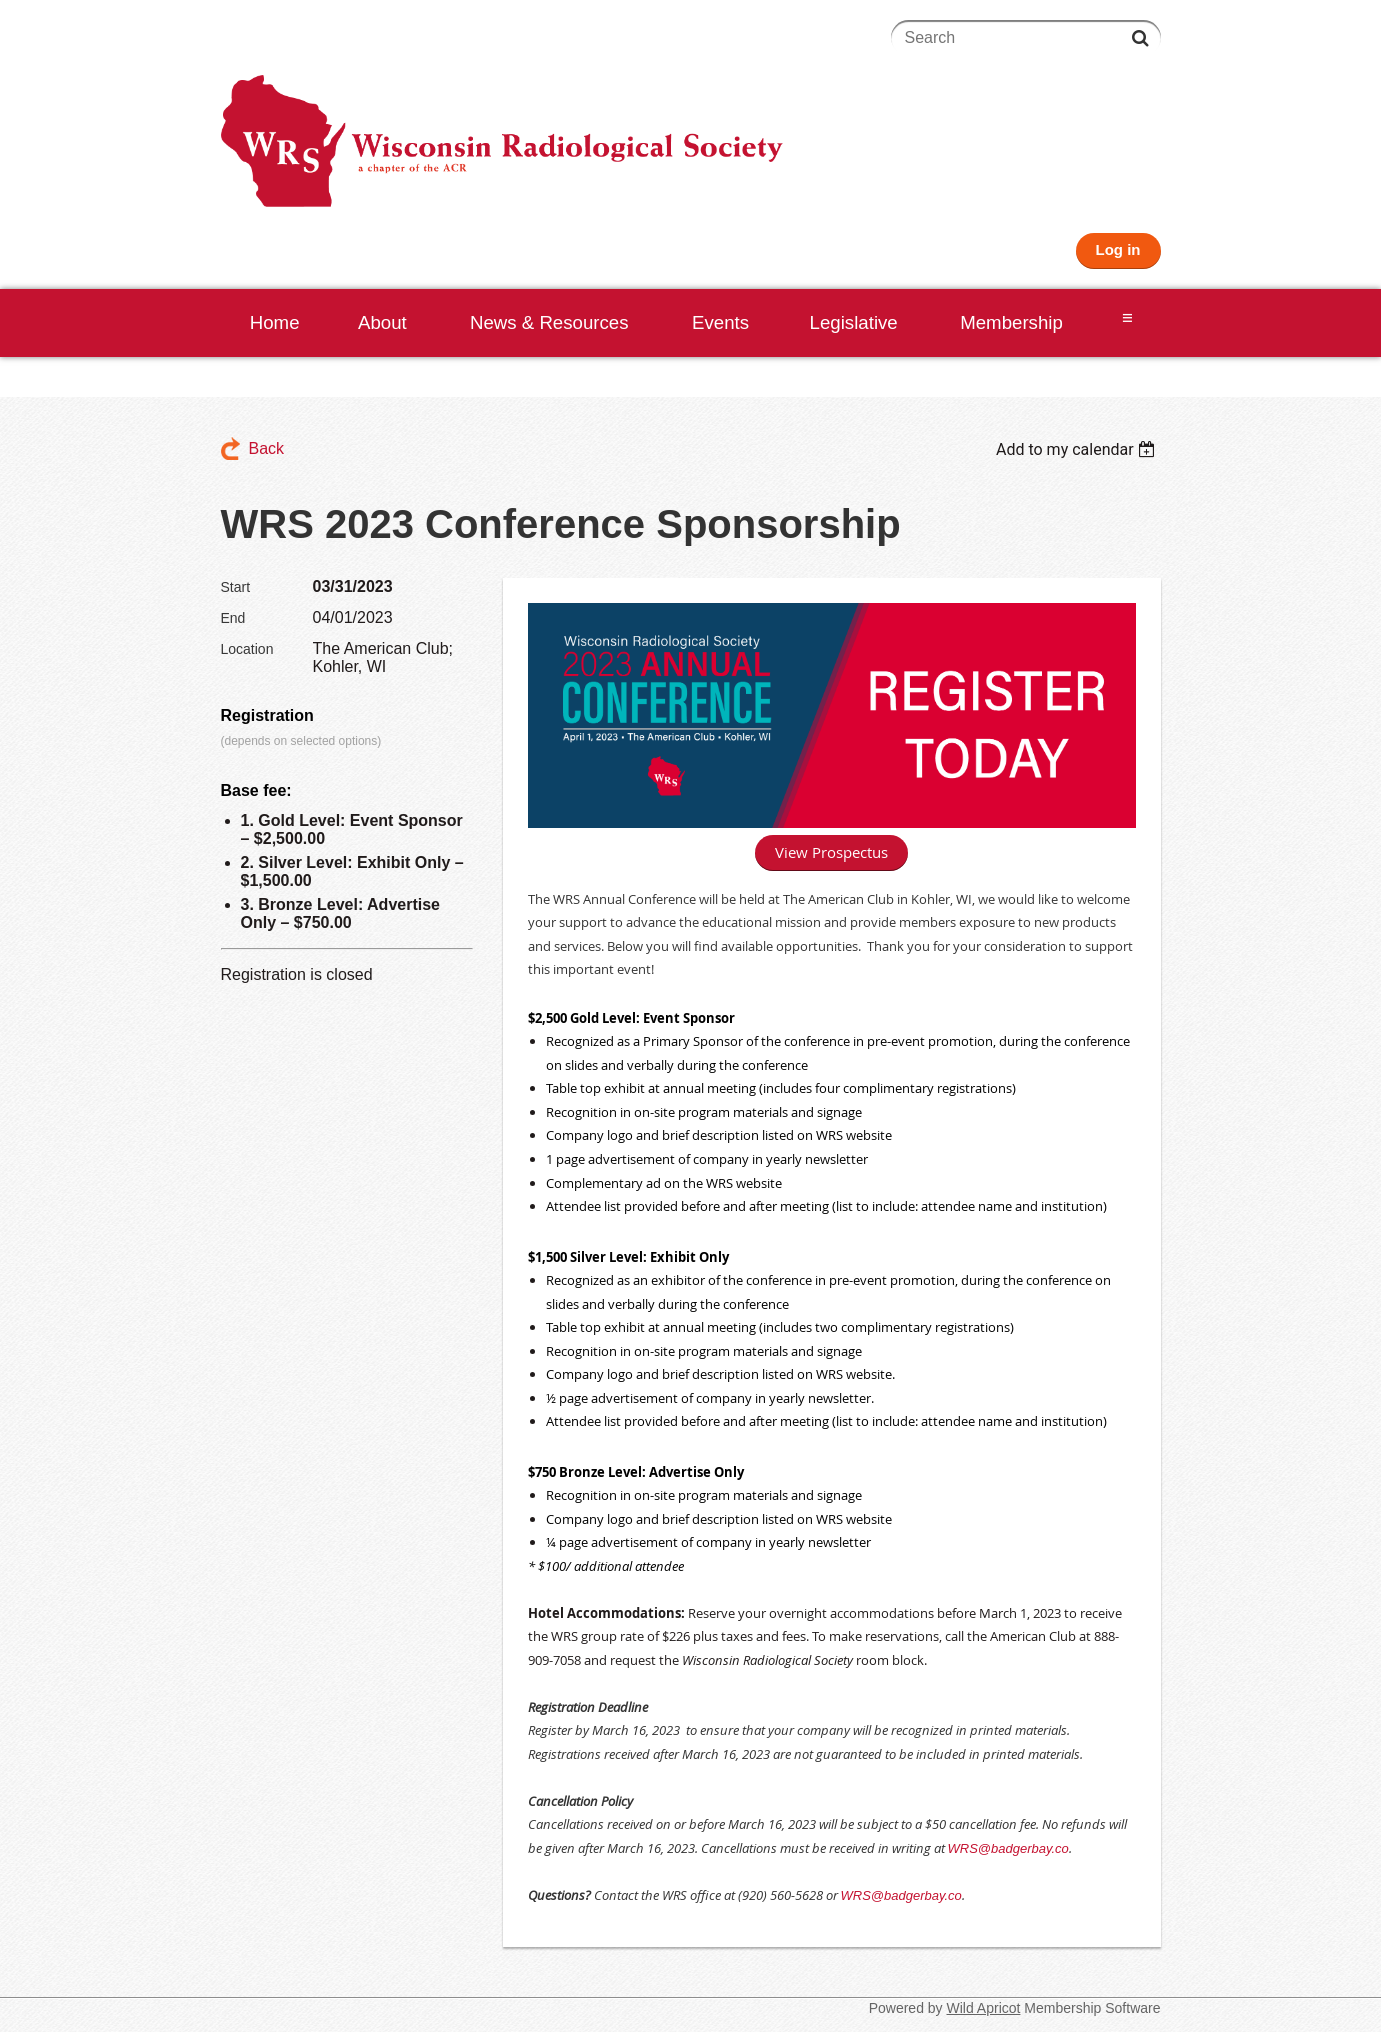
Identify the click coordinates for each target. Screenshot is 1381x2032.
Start (236, 587)
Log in (1118, 249)
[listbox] (1078, 449)
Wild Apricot (984, 2008)
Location (247, 649)
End (233, 618)
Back (267, 448)
